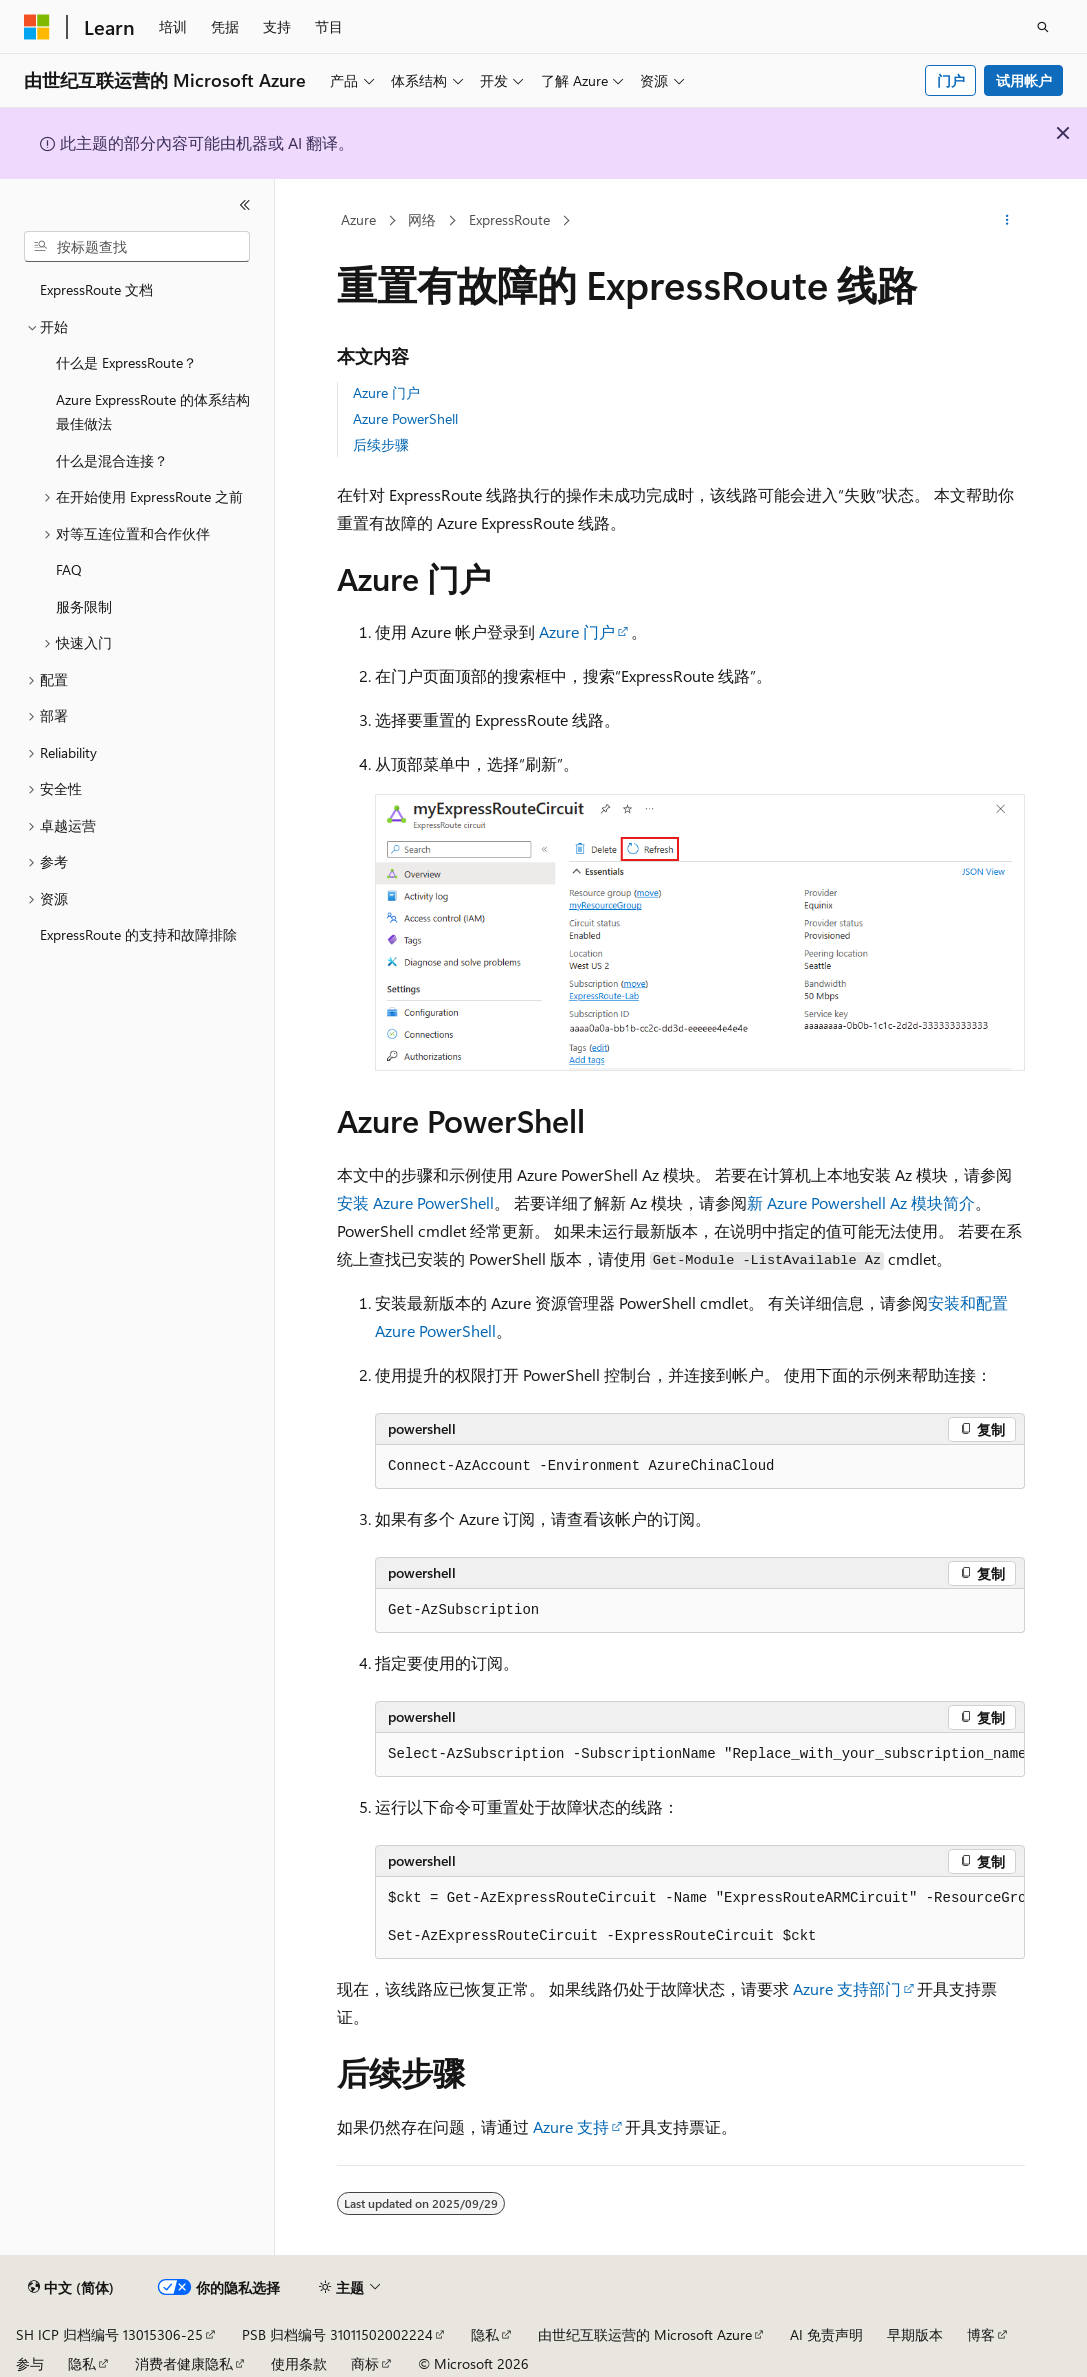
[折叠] (245, 205)
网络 (422, 219)
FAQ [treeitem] (69, 569)
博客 (981, 2334)
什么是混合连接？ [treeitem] (112, 460)
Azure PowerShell (405, 418)
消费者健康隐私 (184, 2363)
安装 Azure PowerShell (415, 1202)
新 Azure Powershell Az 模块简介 (861, 1202)
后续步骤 (381, 444)
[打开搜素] (1043, 27)
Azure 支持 (571, 2126)
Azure (358, 219)
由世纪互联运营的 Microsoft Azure (645, 2334)
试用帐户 (1024, 80)
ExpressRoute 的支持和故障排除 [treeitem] (138, 934)
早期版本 (915, 2334)
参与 (30, 2363)
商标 (365, 2363)
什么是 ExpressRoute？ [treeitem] (126, 362)
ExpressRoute (509, 219)
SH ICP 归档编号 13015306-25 (109, 2334)
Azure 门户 (386, 392)
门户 (951, 80)
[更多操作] (1007, 221)
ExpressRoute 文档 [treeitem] (96, 289)
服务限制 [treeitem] (84, 606)
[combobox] (137, 247)
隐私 (485, 2334)
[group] (700, 1755)
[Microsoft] (37, 27)
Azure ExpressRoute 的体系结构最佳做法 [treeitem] (153, 412)
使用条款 (299, 2363)
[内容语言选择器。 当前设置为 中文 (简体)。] (71, 2288)
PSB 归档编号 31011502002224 (337, 2334)
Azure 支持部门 (847, 1988)
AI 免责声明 (826, 2334)
